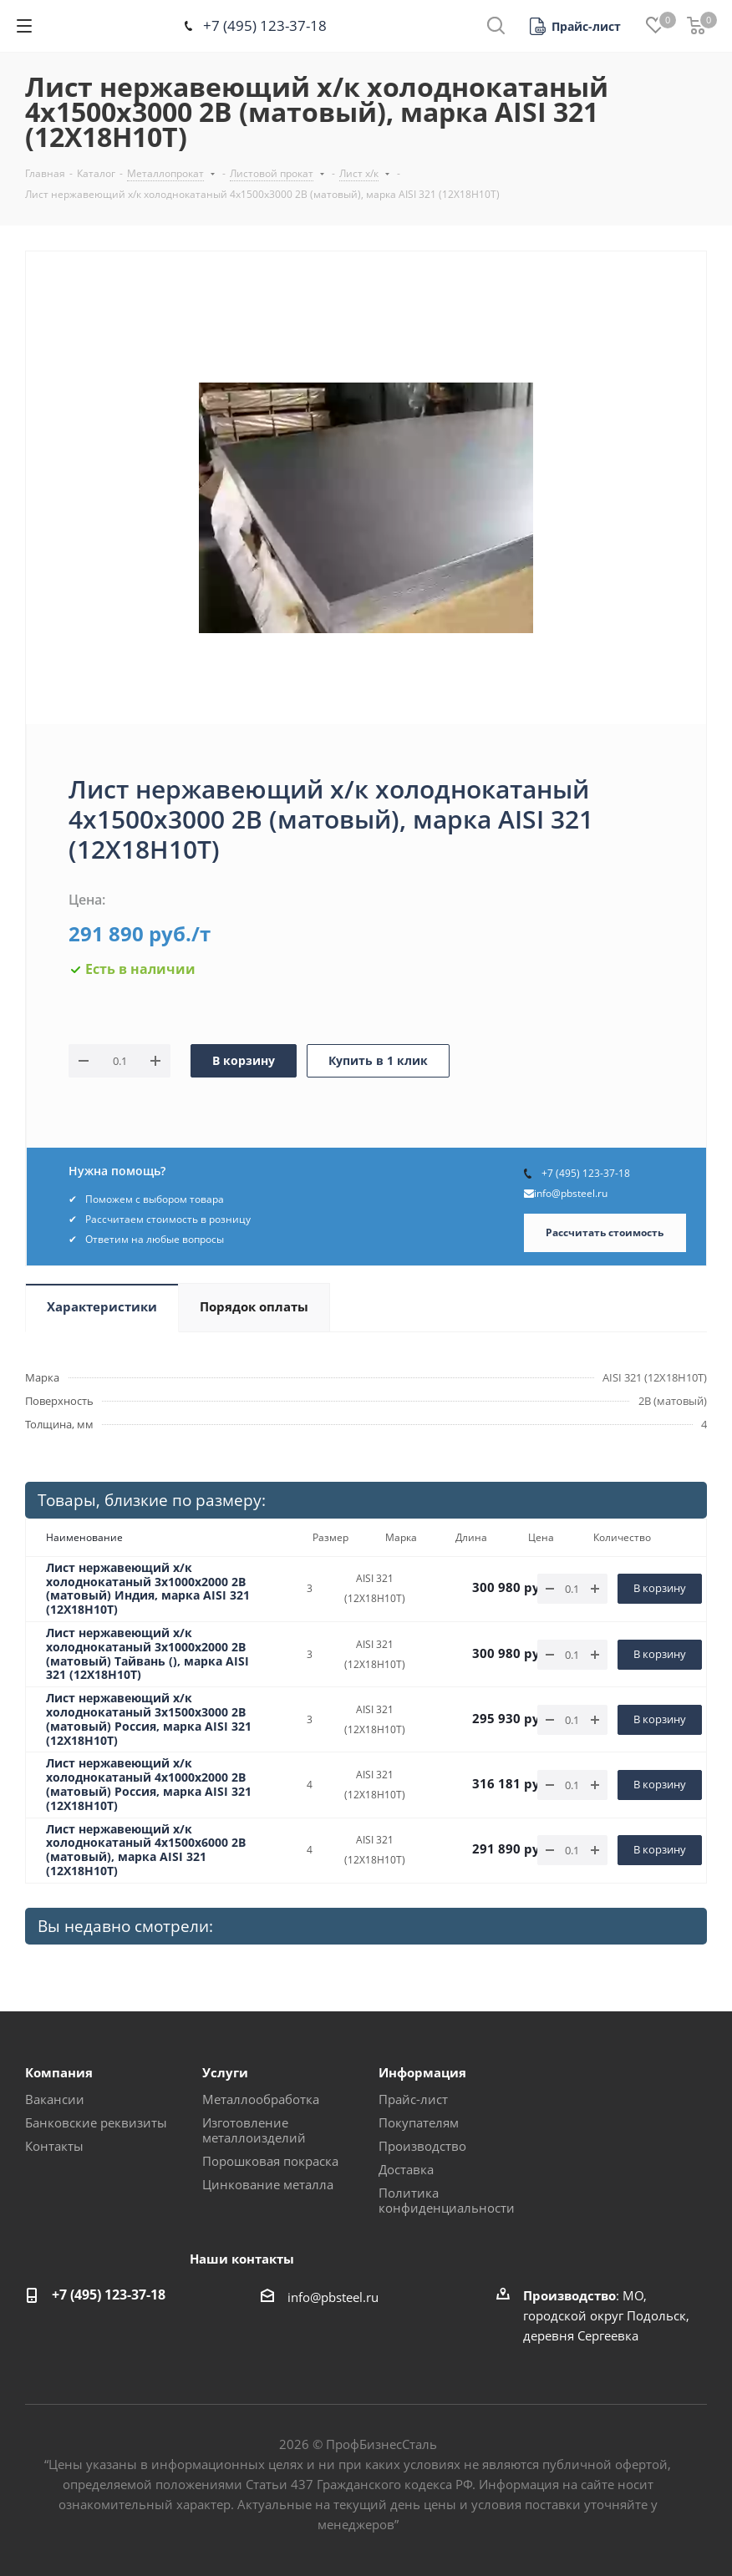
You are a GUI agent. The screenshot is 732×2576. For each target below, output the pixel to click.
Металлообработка (260, 2099)
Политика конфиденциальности (447, 2200)
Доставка (406, 2169)
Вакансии (54, 2099)
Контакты (54, 2145)
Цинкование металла (267, 2184)
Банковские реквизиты (96, 2122)
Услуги (225, 2072)
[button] (575, 26)
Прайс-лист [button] (413, 2099)
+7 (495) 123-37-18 (265, 25)
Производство (422, 2145)
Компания (59, 2072)
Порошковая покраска (270, 2161)
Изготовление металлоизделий (254, 2130)
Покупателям (419, 2122)
